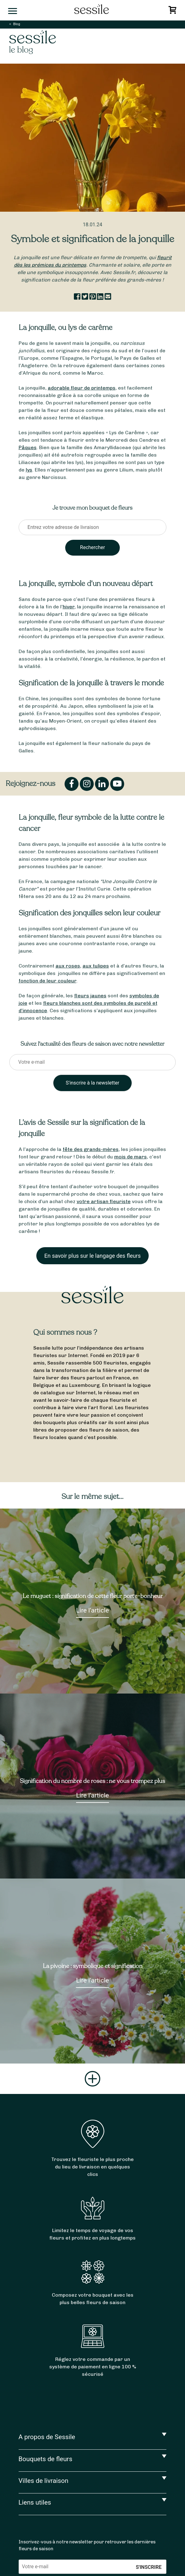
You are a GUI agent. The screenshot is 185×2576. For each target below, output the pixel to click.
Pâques (28, 447)
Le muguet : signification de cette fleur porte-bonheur (93, 1596)
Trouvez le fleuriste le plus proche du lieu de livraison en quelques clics (92, 2166)
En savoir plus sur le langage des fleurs (92, 1255)
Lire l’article (92, 1610)
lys (29, 470)
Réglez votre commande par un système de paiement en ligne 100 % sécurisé (92, 2366)
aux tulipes (96, 966)
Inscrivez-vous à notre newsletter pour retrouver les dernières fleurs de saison (87, 2545)
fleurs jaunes (90, 996)
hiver (68, 607)
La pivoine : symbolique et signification (92, 1966)
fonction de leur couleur (47, 981)
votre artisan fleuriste (104, 1201)
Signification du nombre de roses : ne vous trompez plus (92, 1781)
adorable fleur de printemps (81, 388)
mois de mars (130, 1157)
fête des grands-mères (91, 1149)
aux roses (68, 966)
